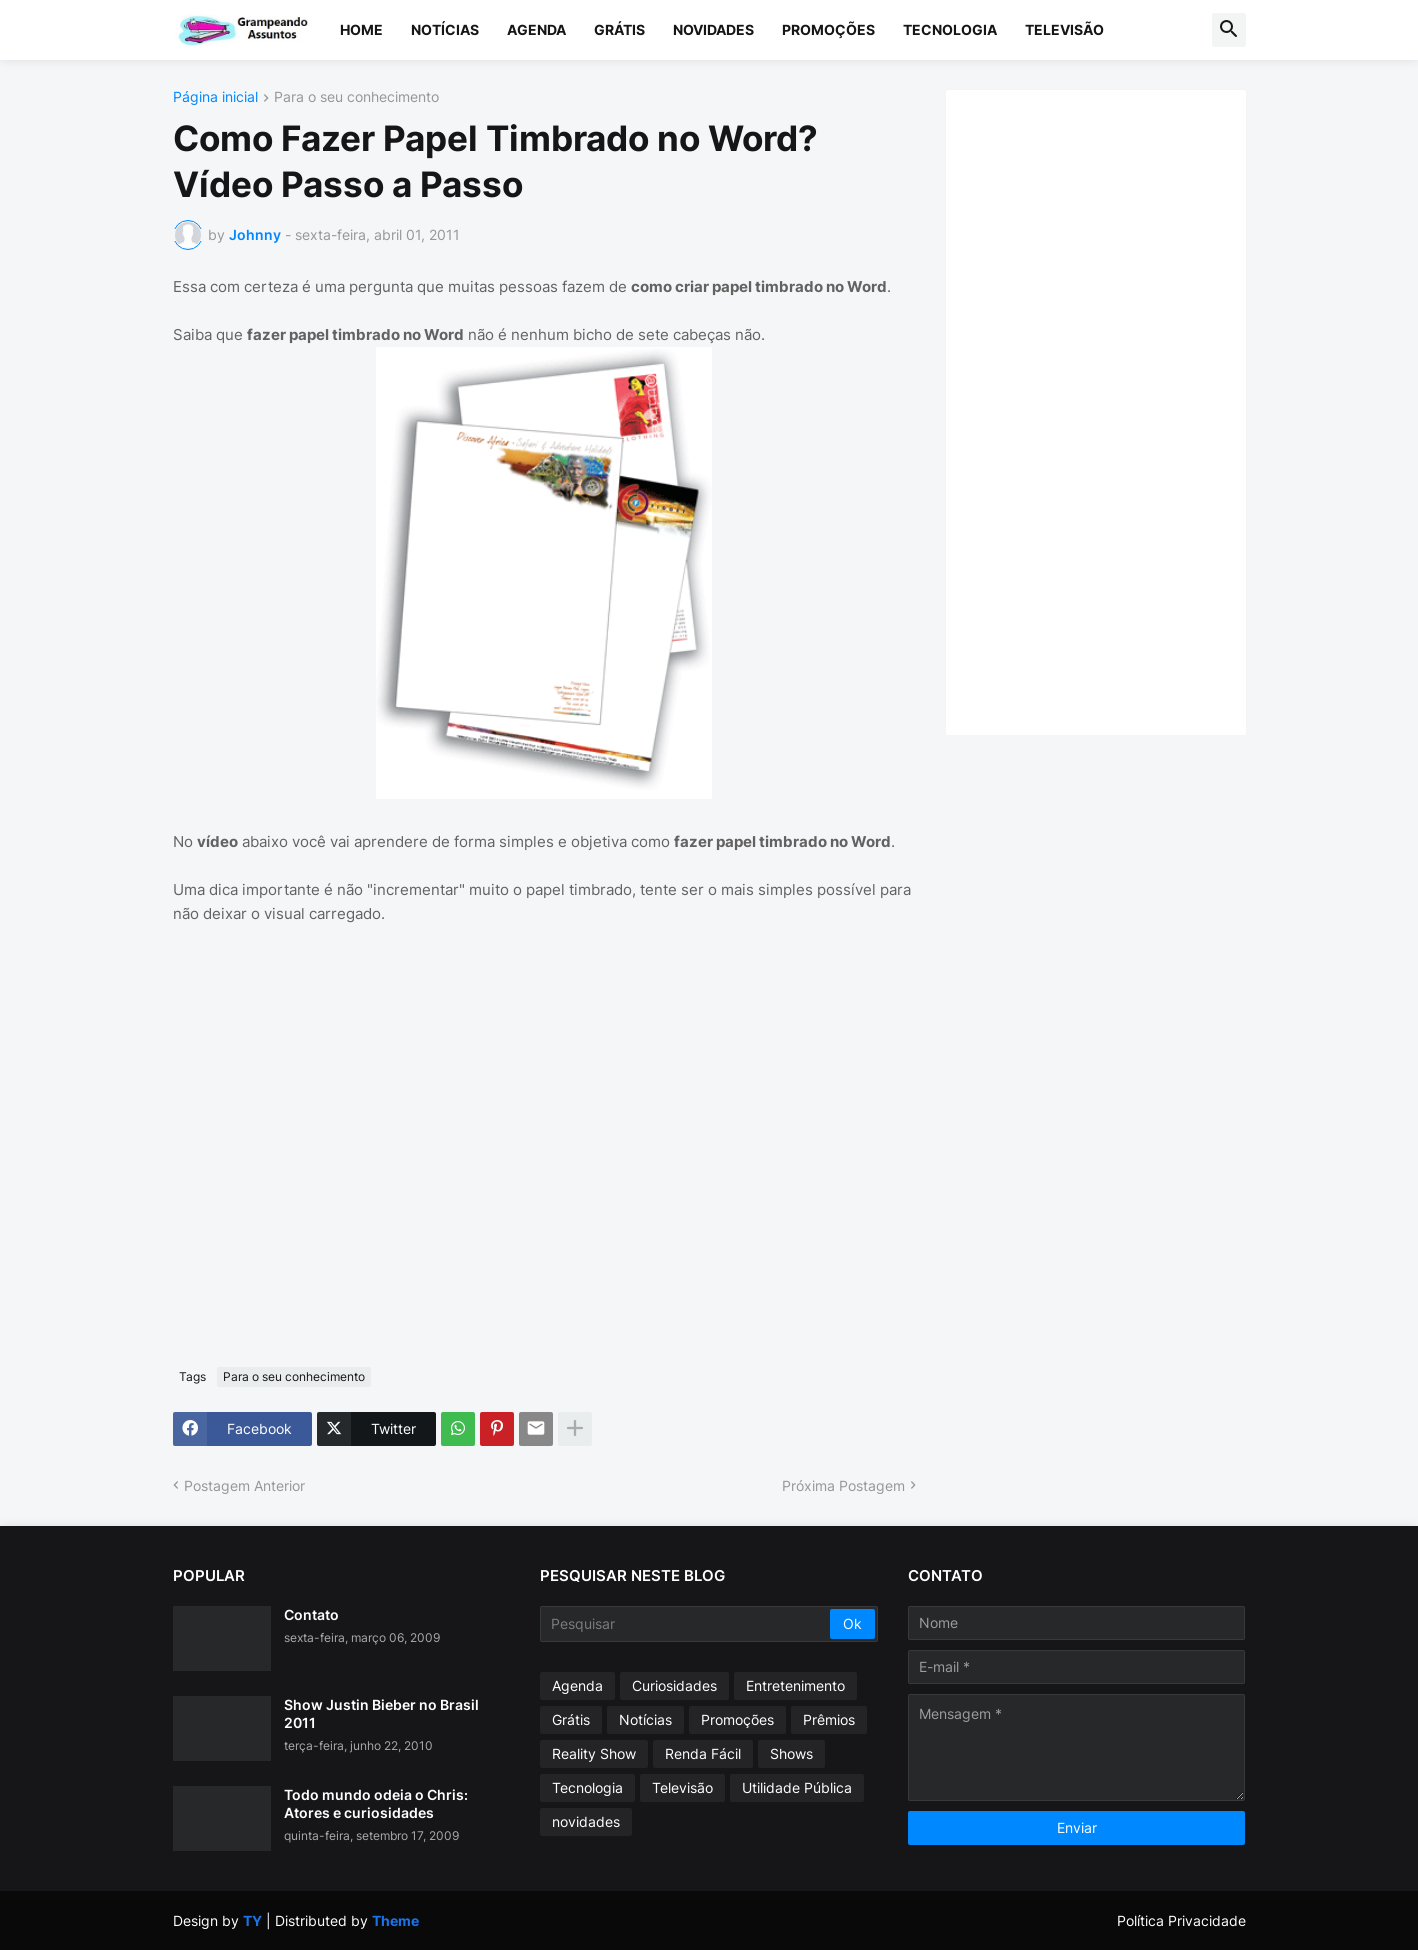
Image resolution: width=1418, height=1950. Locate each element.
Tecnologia (950, 29)
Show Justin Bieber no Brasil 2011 (381, 1713)
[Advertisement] (1116, 410)
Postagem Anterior (244, 1485)
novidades (586, 1821)
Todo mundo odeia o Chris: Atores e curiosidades (376, 1803)
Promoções (828, 29)
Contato (311, 1614)
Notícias (445, 29)
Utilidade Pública (797, 1787)
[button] (1229, 30)
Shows (791, 1753)
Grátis (619, 29)
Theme (395, 1920)
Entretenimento (795, 1685)
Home (361, 29)
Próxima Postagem (843, 1485)
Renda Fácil (703, 1753)
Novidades (713, 29)
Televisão (1064, 29)
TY (252, 1920)
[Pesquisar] (686, 1624)
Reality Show (594, 1753)
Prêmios (829, 1719)
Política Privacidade (1181, 1920)
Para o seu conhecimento (356, 97)
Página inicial (215, 97)
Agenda (536, 29)
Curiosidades (674, 1685)
